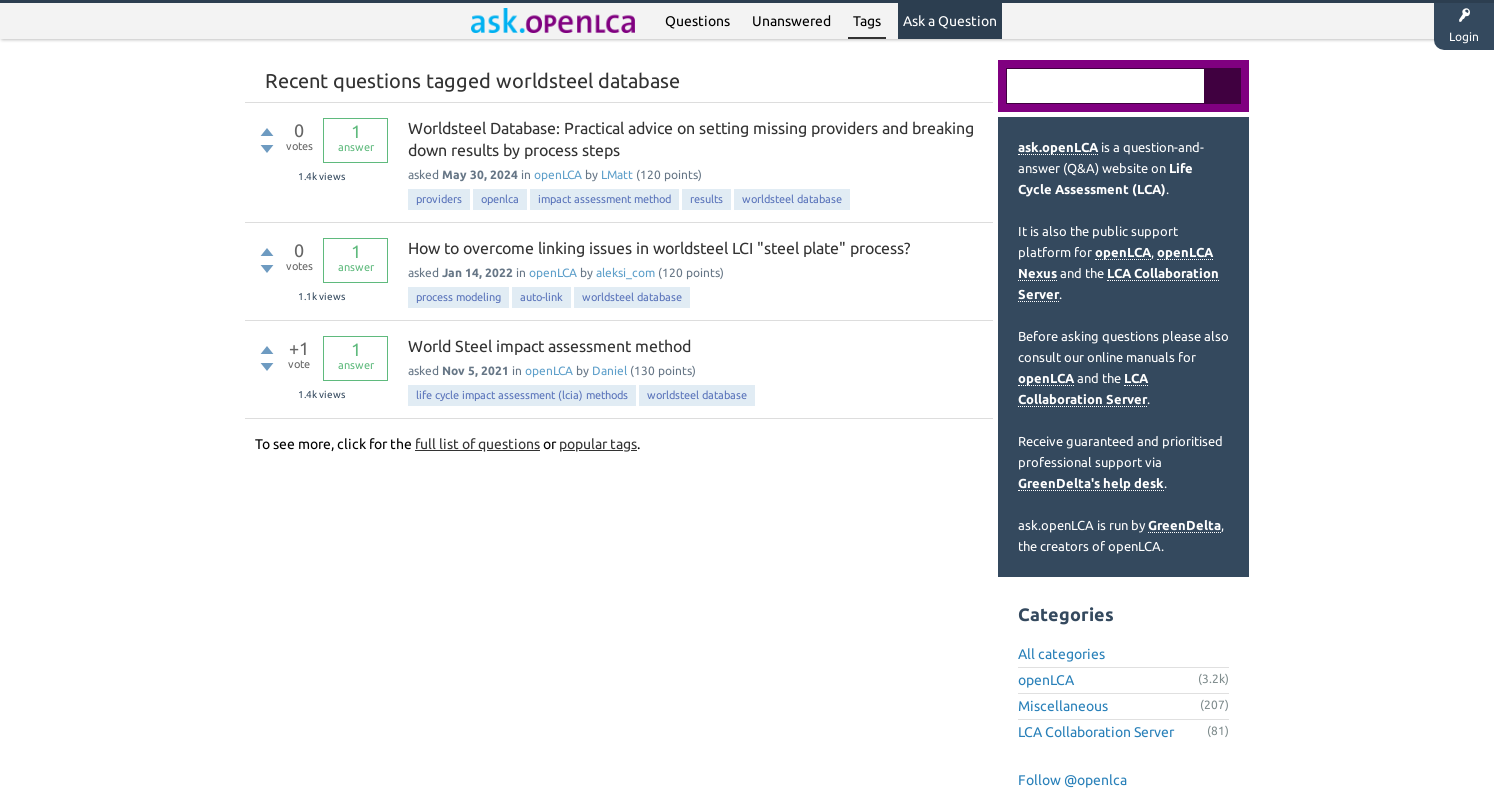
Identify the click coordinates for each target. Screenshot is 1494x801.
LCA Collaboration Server (1096, 732)
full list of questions (477, 444)
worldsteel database (792, 199)
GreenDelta (1184, 525)
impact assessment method (604, 199)
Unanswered (791, 21)
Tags (867, 21)
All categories (1061, 654)
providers (439, 199)
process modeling (458, 297)
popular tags (598, 444)
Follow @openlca (1072, 780)
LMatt (617, 174)
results (706, 199)
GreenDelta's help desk (1091, 483)
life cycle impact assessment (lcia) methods (522, 395)
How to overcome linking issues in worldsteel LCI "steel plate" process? (659, 248)
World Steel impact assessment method (549, 346)
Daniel (609, 370)
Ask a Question (950, 21)
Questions (697, 21)
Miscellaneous (1063, 706)
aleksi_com (625, 272)
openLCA (558, 174)
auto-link (541, 297)
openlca (500, 199)
